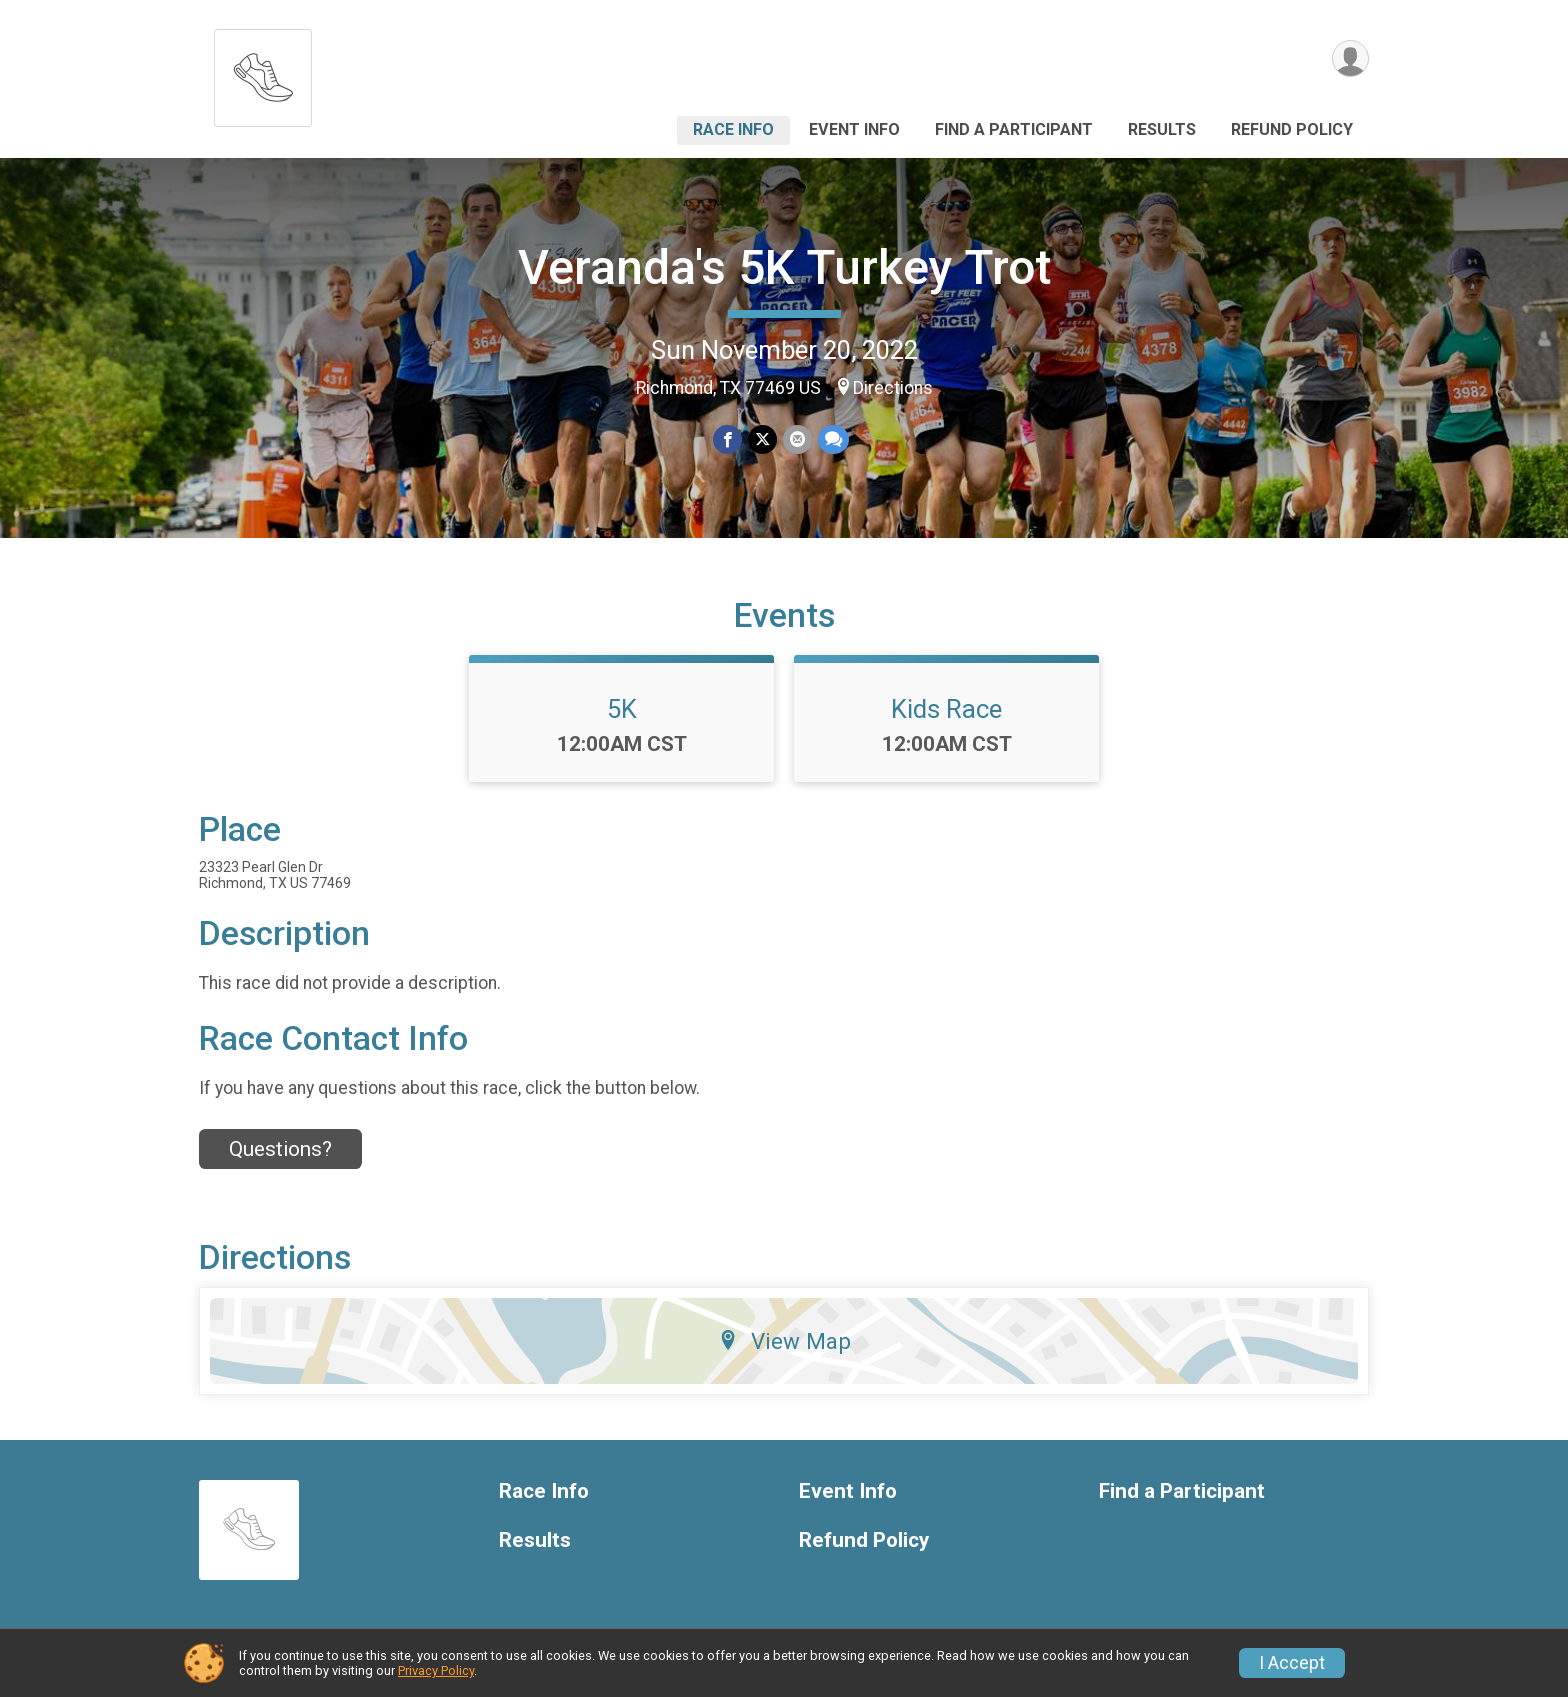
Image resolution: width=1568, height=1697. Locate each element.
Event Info (854, 129)
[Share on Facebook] (727, 439)
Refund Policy (1292, 129)
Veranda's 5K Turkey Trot (784, 267)
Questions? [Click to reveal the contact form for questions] (280, 1149)
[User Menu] (1350, 58)
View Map (784, 1341)
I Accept (1292, 1663)
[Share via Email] (797, 439)
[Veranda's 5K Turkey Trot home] (263, 72)
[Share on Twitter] (762, 439)
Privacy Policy (436, 1670)
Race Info (733, 129)
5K (622, 709)
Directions (893, 388)
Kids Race (946, 709)
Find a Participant (1014, 129)
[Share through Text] (833, 439)
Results (1162, 129)
